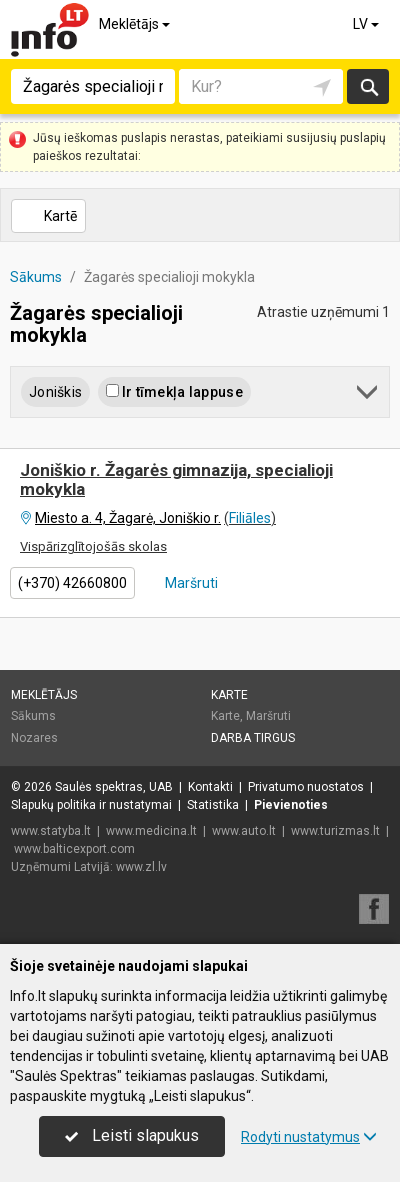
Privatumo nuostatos (306, 787)
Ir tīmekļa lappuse (174, 392)
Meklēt (368, 86)
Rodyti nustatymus (309, 1137)
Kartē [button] (47, 216)
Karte (229, 695)
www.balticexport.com (74, 849)
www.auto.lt (244, 831)
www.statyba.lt (51, 831)
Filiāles (250, 518)
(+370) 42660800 (72, 583)
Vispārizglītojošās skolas (93, 546)
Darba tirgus (253, 738)
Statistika (213, 805)
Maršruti (190, 583)
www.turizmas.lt (335, 831)
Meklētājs (136, 24)
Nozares (34, 738)
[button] (368, 395)
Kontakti (210, 787)
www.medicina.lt (151, 831)
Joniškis (55, 392)
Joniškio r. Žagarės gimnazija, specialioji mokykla (176, 479)
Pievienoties (291, 805)
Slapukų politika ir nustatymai (91, 805)
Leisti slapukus (132, 1135)
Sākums (33, 716)
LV (367, 24)
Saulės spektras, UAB (114, 787)
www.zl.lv (141, 867)
